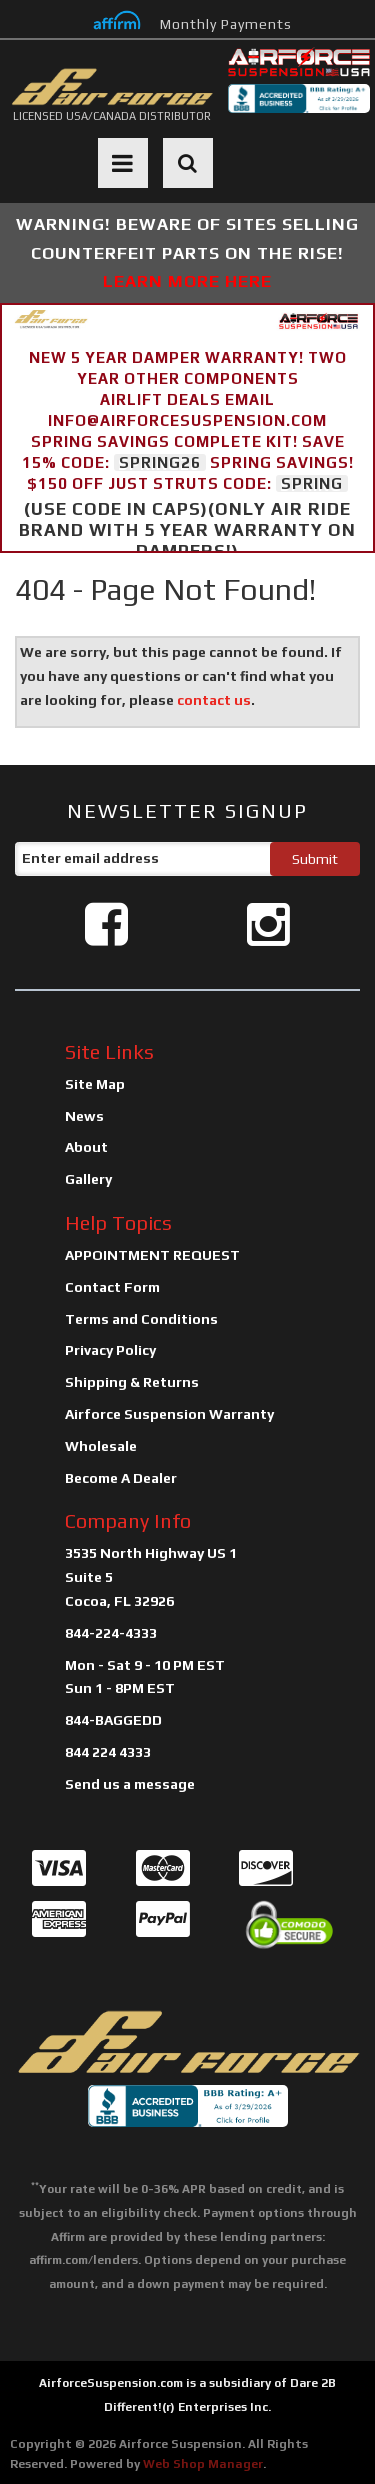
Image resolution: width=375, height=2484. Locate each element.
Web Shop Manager (203, 2464)
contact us (214, 700)
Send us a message (130, 1784)
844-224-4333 (111, 1633)
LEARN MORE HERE (187, 281)
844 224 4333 (108, 1752)
